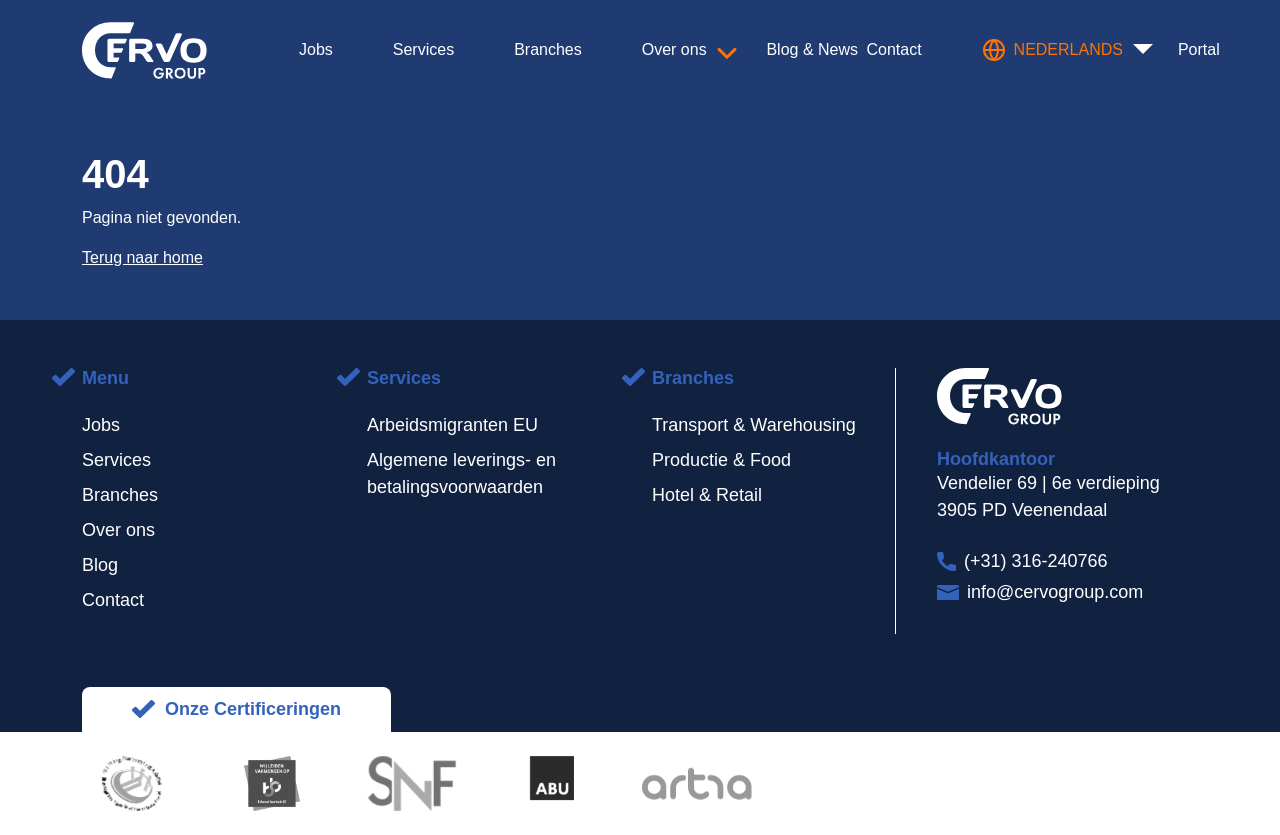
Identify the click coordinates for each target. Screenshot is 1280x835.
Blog (100, 565)
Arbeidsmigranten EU (452, 425)
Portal (1199, 49)
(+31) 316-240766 (1036, 561)
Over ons (118, 530)
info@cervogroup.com (1055, 592)
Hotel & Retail (707, 495)
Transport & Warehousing (754, 425)
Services (116, 460)
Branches (120, 495)
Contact (113, 600)
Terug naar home (142, 257)
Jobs (101, 425)
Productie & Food (721, 460)
